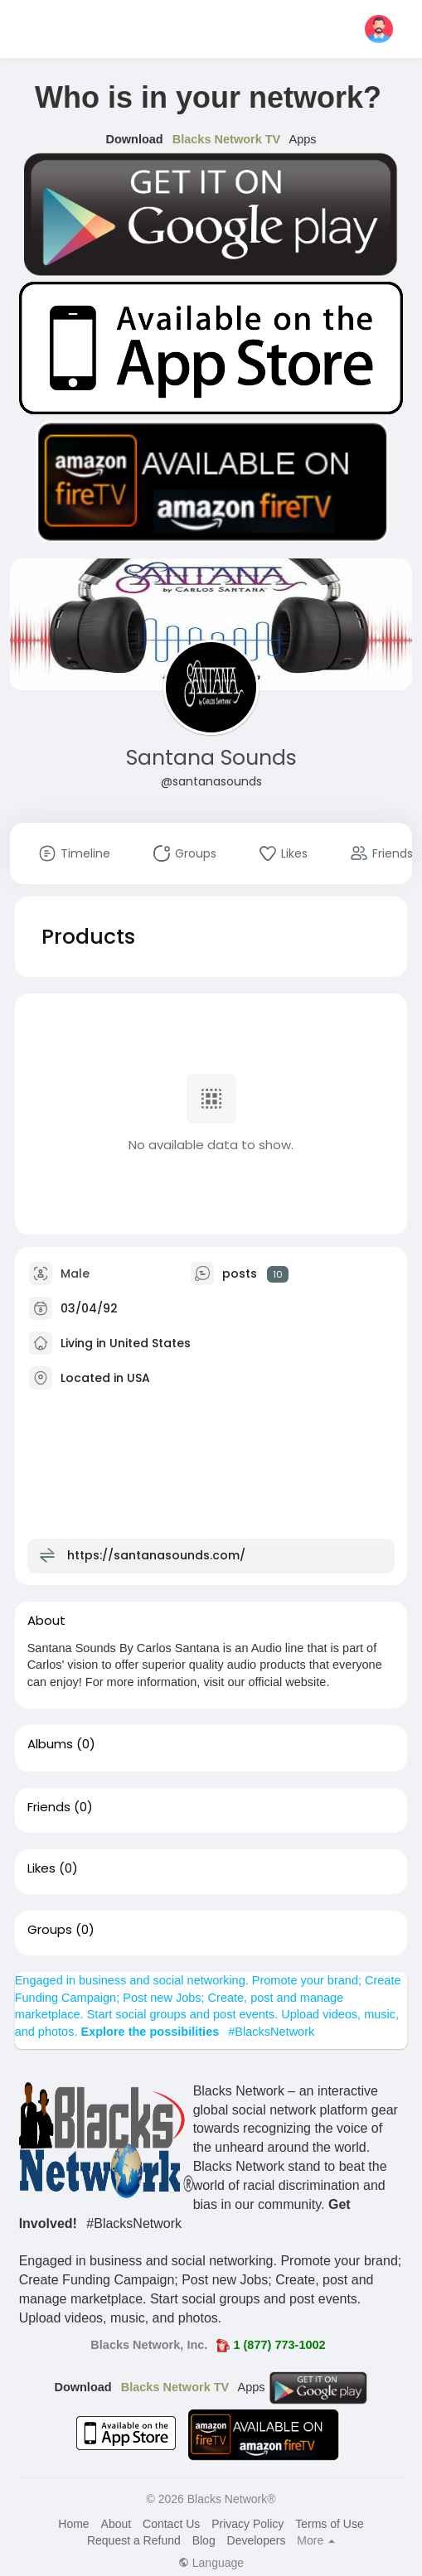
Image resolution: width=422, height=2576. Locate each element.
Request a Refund (134, 2540)
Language (211, 2563)
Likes (41, 1868)
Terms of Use (329, 2523)
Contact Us (171, 2523)
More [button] (316, 2540)
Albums (50, 1744)
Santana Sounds (211, 757)
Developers (256, 2540)
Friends (48, 1807)
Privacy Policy (247, 2523)
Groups (49, 1929)
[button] (379, 29)
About (116, 2523)
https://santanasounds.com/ (156, 1555)
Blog (204, 2540)
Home (73, 2523)
